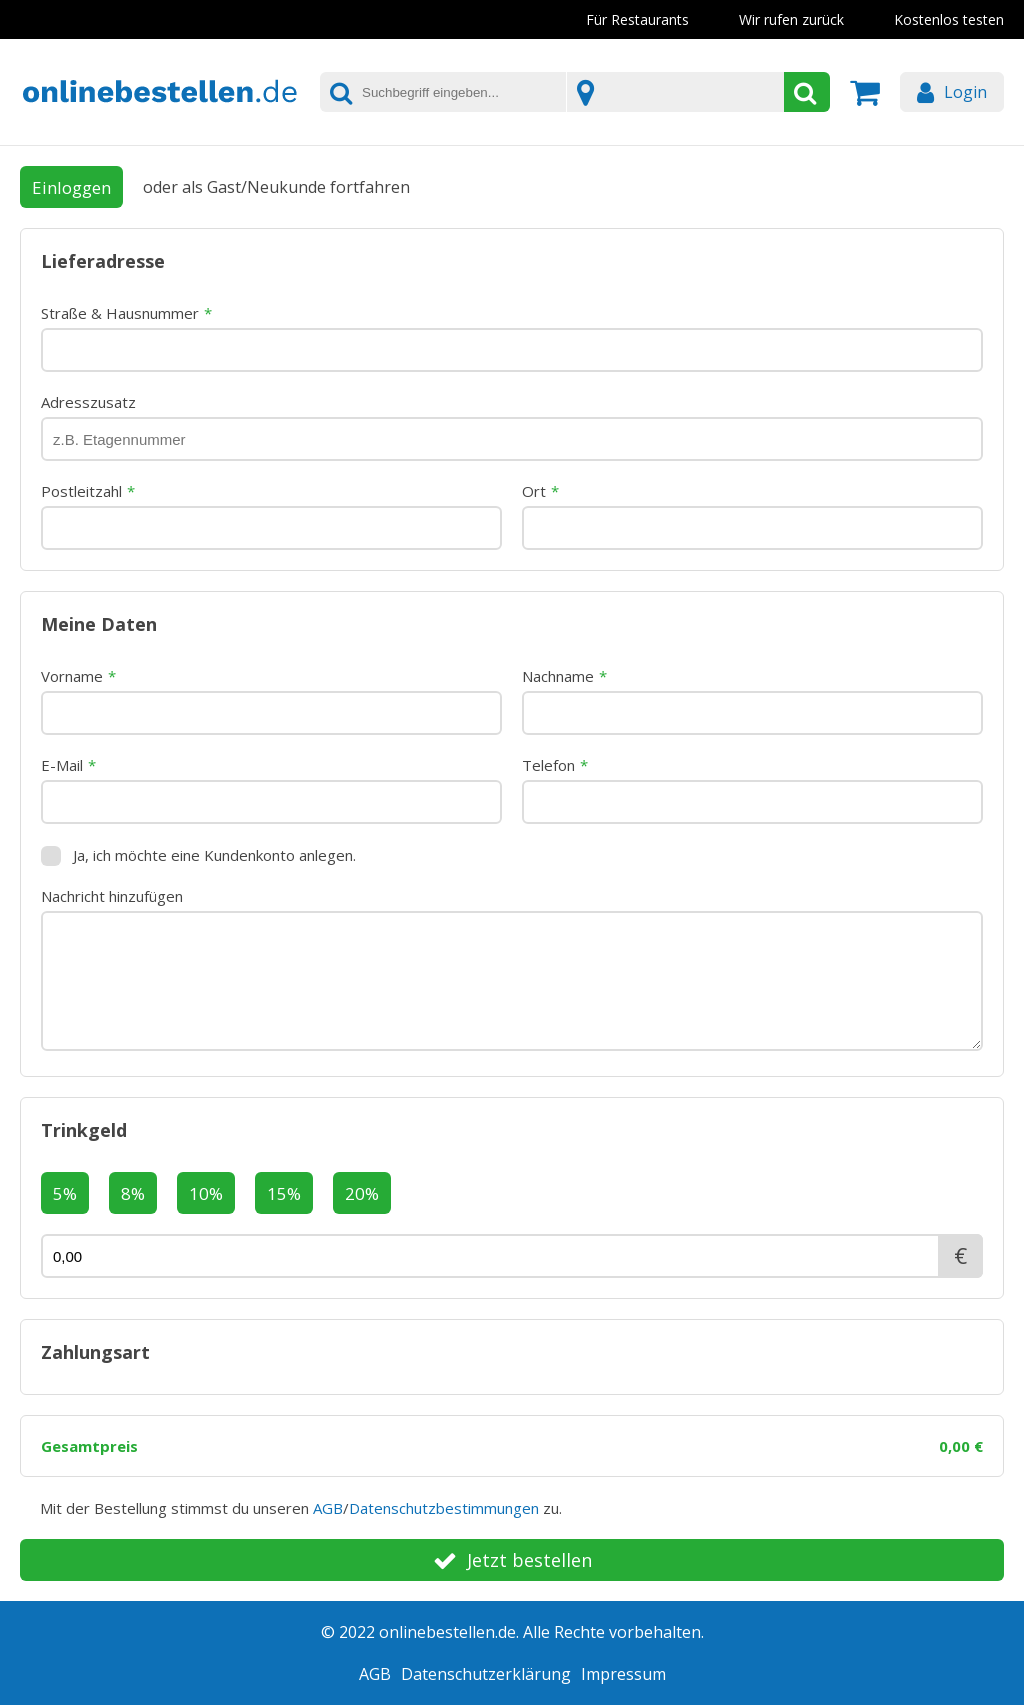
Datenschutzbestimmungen (444, 1508)
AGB (328, 1508)
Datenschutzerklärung (486, 1674)
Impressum (623, 1674)
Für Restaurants (637, 19)
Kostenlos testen (949, 19)
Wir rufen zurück (791, 19)
